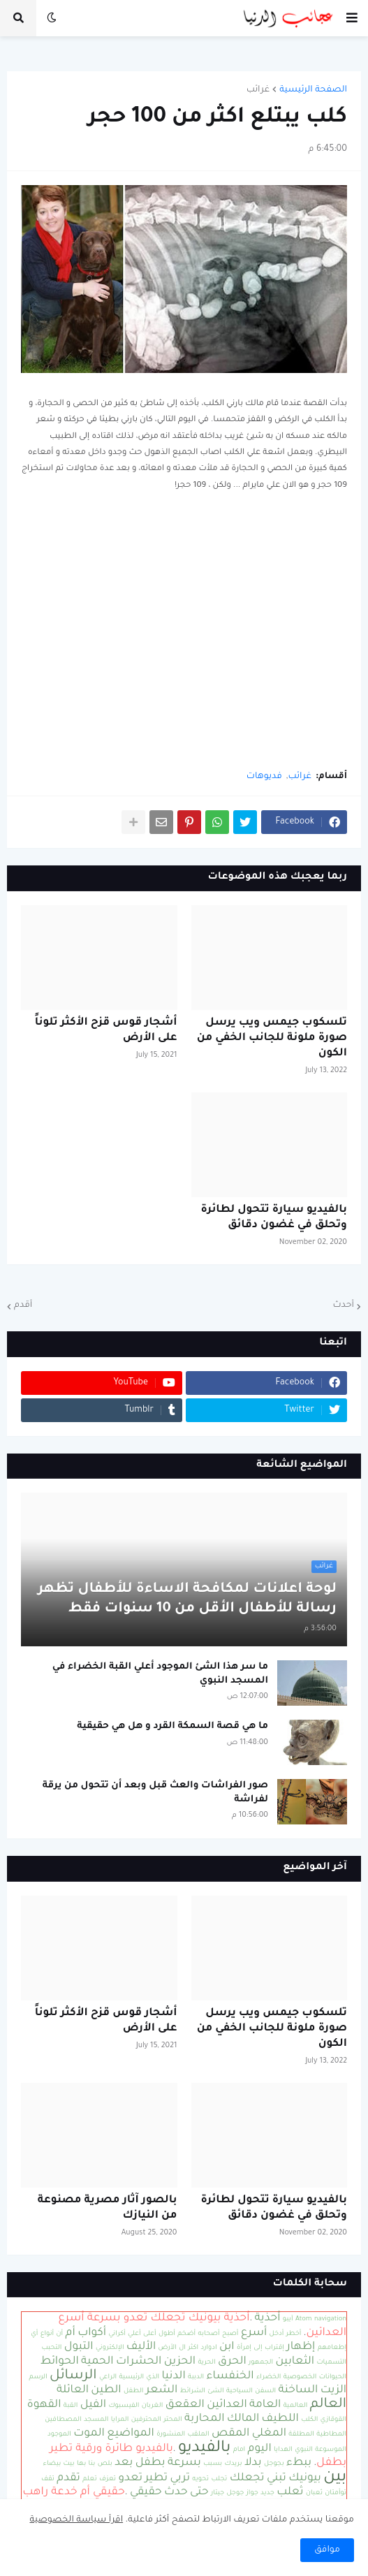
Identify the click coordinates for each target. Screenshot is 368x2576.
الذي (153, 2377)
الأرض (168, 2348)
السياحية (239, 2391)
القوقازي (333, 2420)
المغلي (269, 2434)
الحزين (180, 2362)
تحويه (200, 2479)
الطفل (134, 2391)
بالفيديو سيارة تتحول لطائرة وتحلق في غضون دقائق (274, 1217)
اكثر (193, 2348)
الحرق (232, 2362)
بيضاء (52, 2464)
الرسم (38, 2377)
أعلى (149, 2334)
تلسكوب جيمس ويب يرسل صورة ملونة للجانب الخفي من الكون (272, 1038)
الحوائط (60, 2362)
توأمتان (335, 2493)
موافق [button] (327, 2550)
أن (60, 2334)
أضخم (186, 2334)
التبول (79, 2347)
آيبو (288, 2319)
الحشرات (138, 2362)
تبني (276, 2478)
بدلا (253, 2463)
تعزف (107, 2479)
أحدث (343, 1305)
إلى (257, 2348)
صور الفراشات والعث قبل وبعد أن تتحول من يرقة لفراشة (155, 1792)
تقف (47, 2479)
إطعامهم (332, 2348)
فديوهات (264, 777)
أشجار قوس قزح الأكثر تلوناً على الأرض (106, 1030)
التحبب (52, 2348)
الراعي (108, 2377)
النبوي (304, 2450)
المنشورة (170, 2434)
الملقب (198, 2434)
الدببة (196, 2377)
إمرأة (244, 2348)
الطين (106, 2390)
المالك (243, 2419)
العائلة (73, 2390)
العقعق (185, 2405)
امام (239, 2450)
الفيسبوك (123, 2406)
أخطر (294, 2334)
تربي (180, 2478)
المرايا (120, 2420)
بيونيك (304, 2478)
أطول (167, 2334)
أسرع (254, 2333)
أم (70, 2333)
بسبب (212, 2464)
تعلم (89, 2479)
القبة (71, 2406)
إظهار (300, 2347)
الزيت (333, 2390)
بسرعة (184, 2463)
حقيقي (146, 2492)
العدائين (227, 2405)
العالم (328, 2405)
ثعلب (290, 2492)
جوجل (235, 2493)
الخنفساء (230, 2377)
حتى (199, 2492)
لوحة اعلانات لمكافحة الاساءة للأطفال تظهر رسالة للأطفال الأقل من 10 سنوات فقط (187, 1600)
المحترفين (146, 2420)
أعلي (134, 2334)
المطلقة (301, 2434)
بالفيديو (204, 2448)
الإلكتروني (110, 2348)
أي (34, 2334)
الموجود (59, 2434)
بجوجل (274, 2464)
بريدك (233, 2464)
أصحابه (209, 2334)
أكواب (92, 2333)
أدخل (277, 2334)
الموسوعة (330, 2450)
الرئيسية (131, 2377)
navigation (330, 2319)
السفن (265, 2391)
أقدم (23, 1305)
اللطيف (280, 2419)
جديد (267, 2493)
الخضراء (268, 2377)
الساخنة (298, 2390)
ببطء (298, 2463)
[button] (352, 18)
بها (81, 2464)
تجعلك (247, 2478)
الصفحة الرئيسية (313, 90)
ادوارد (208, 2348)
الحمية (97, 2362)
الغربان (152, 2406)
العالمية (296, 2406)
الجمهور (261, 2362)
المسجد (96, 2420)
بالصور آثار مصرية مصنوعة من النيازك (107, 2208)
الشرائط (192, 2391)
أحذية (268, 2319)
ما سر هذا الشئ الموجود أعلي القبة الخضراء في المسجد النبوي (160, 1674)
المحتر (172, 2420)
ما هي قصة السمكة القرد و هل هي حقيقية (172, 1726)
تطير (156, 2478)
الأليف (141, 2347)
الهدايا (283, 2450)
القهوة (44, 2405)
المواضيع (130, 2434)
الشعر (162, 2390)
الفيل (93, 2405)
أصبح (230, 2334)
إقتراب (274, 2348)
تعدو (130, 2478)
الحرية (206, 2362)
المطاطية (331, 2434)
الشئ (215, 2391)
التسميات (331, 2362)
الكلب (309, 2420)
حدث (176, 2492)
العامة (265, 2405)
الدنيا (173, 2377)
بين (334, 2478)
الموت (89, 2434)
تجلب (220, 2479)
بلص (105, 2464)
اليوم (260, 2449)
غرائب (258, 90)
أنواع (47, 2334)
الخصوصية (300, 2377)
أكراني (116, 2334)
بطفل (150, 2463)
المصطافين (63, 2420)
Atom (303, 2319)
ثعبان (314, 2493)
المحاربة (204, 2419)
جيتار (217, 2493)
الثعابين (294, 2362)
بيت (69, 2464)
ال (182, 2348)
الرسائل (73, 2376)
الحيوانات (332, 2377)
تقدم (68, 2478)
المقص (230, 2434)
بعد (124, 2463)
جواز (252, 2493)
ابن (227, 2347)
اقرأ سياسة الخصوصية (77, 2520)
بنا (92, 2464)
